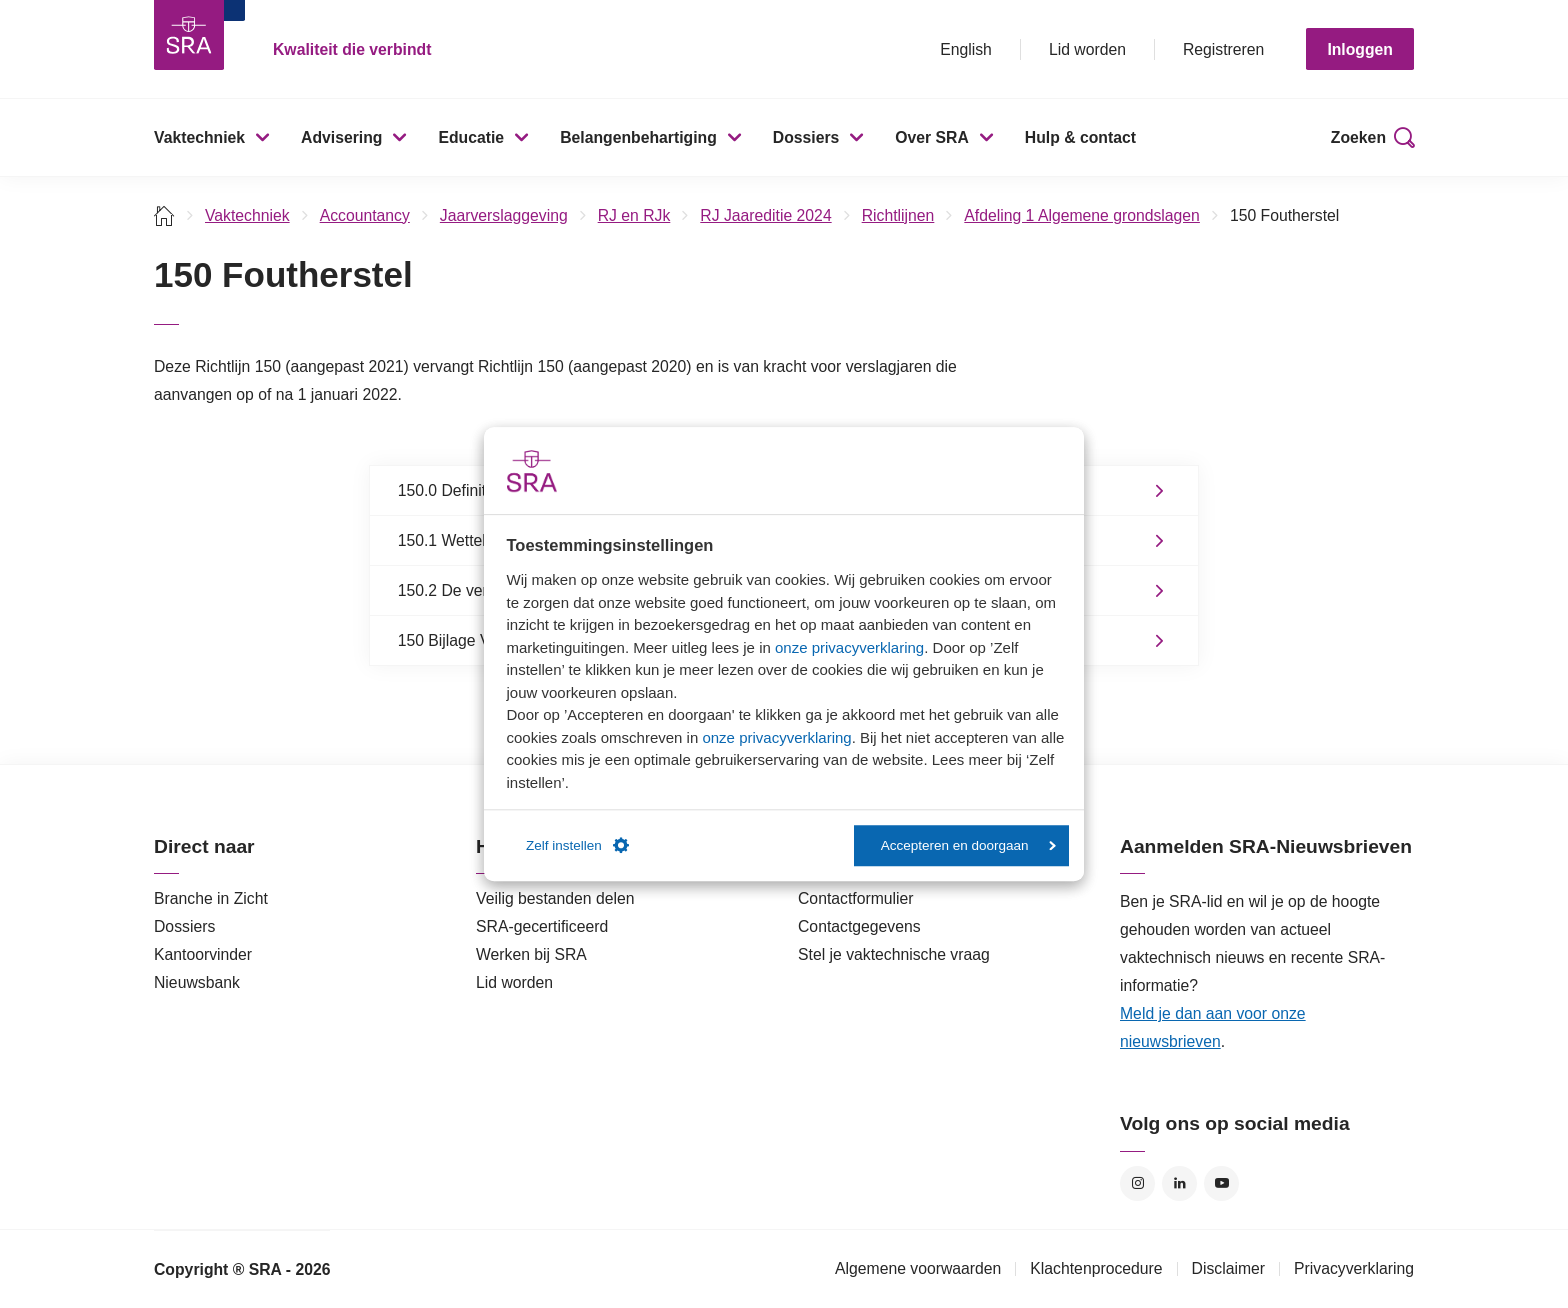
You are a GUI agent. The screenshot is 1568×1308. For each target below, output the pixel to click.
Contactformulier (856, 898)
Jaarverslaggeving (504, 215)
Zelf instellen (577, 846)
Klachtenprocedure (1096, 1268)
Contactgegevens (859, 926)
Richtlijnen (898, 215)
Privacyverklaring (1354, 1268)
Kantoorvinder (203, 954)
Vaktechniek (199, 137)
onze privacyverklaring (849, 647)
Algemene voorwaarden (918, 1268)
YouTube (1221, 1183)
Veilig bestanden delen (555, 898)
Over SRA (932, 137)
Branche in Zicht (211, 898)
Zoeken (1358, 137)
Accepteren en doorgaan (968, 845)
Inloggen (1360, 49)
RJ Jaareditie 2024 (765, 215)
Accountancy (365, 215)
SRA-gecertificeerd (542, 926)
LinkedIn (1179, 1183)
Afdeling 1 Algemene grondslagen (1082, 215)
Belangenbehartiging (638, 137)
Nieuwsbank (197, 982)
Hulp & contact (1080, 137)
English (966, 49)
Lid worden (1087, 49)
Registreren (1223, 49)
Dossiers (806, 137)
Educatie (471, 137)
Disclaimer (1229, 1268)
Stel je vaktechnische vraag (894, 954)
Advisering (341, 137)
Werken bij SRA (531, 954)
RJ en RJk (634, 215)
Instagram (1137, 1183)
